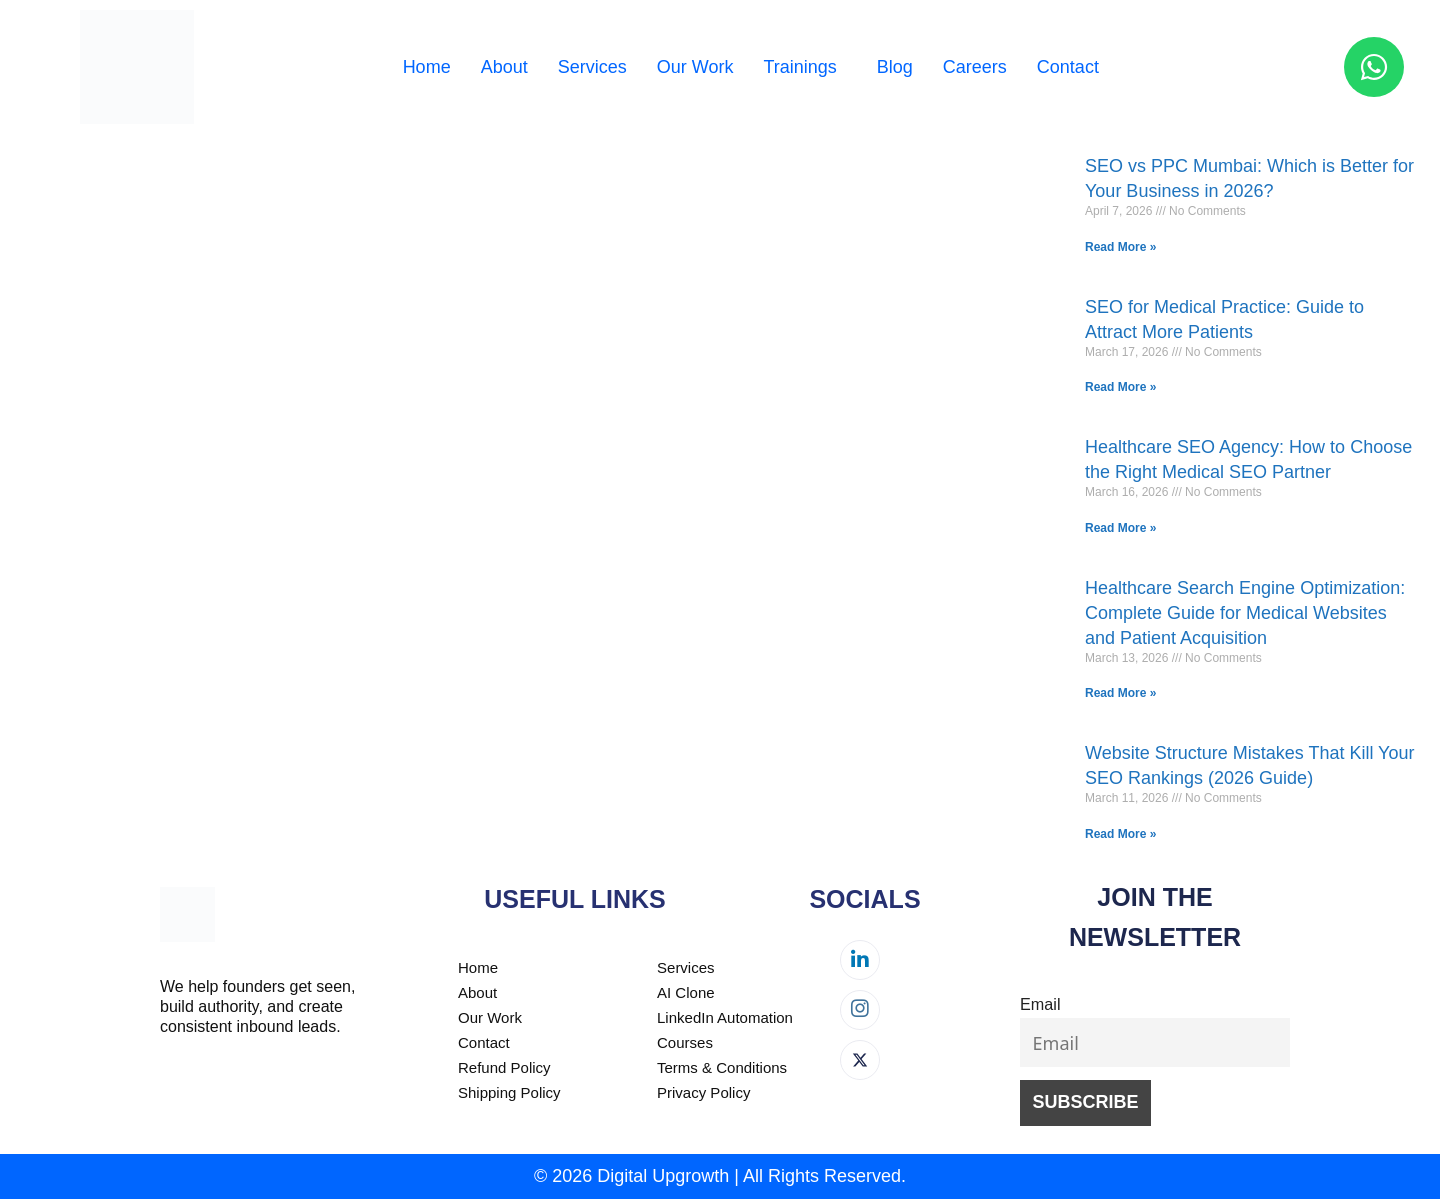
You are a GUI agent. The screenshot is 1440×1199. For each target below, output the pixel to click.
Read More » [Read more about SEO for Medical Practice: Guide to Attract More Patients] (1120, 387)
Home (427, 67)
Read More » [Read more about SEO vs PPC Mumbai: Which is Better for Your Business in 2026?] (1120, 247)
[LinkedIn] (860, 960)
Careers (975, 67)
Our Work (695, 67)
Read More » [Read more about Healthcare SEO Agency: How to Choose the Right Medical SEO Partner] (1120, 528)
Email (1040, 1004)
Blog (895, 67)
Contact (1068, 67)
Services (592, 67)
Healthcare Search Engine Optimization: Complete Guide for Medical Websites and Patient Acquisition (1245, 613)
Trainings (799, 67)
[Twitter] (860, 1060)
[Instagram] (860, 1010)
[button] (804, 67)
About (504, 67)
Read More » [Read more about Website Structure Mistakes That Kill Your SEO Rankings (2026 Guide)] (1120, 834)
